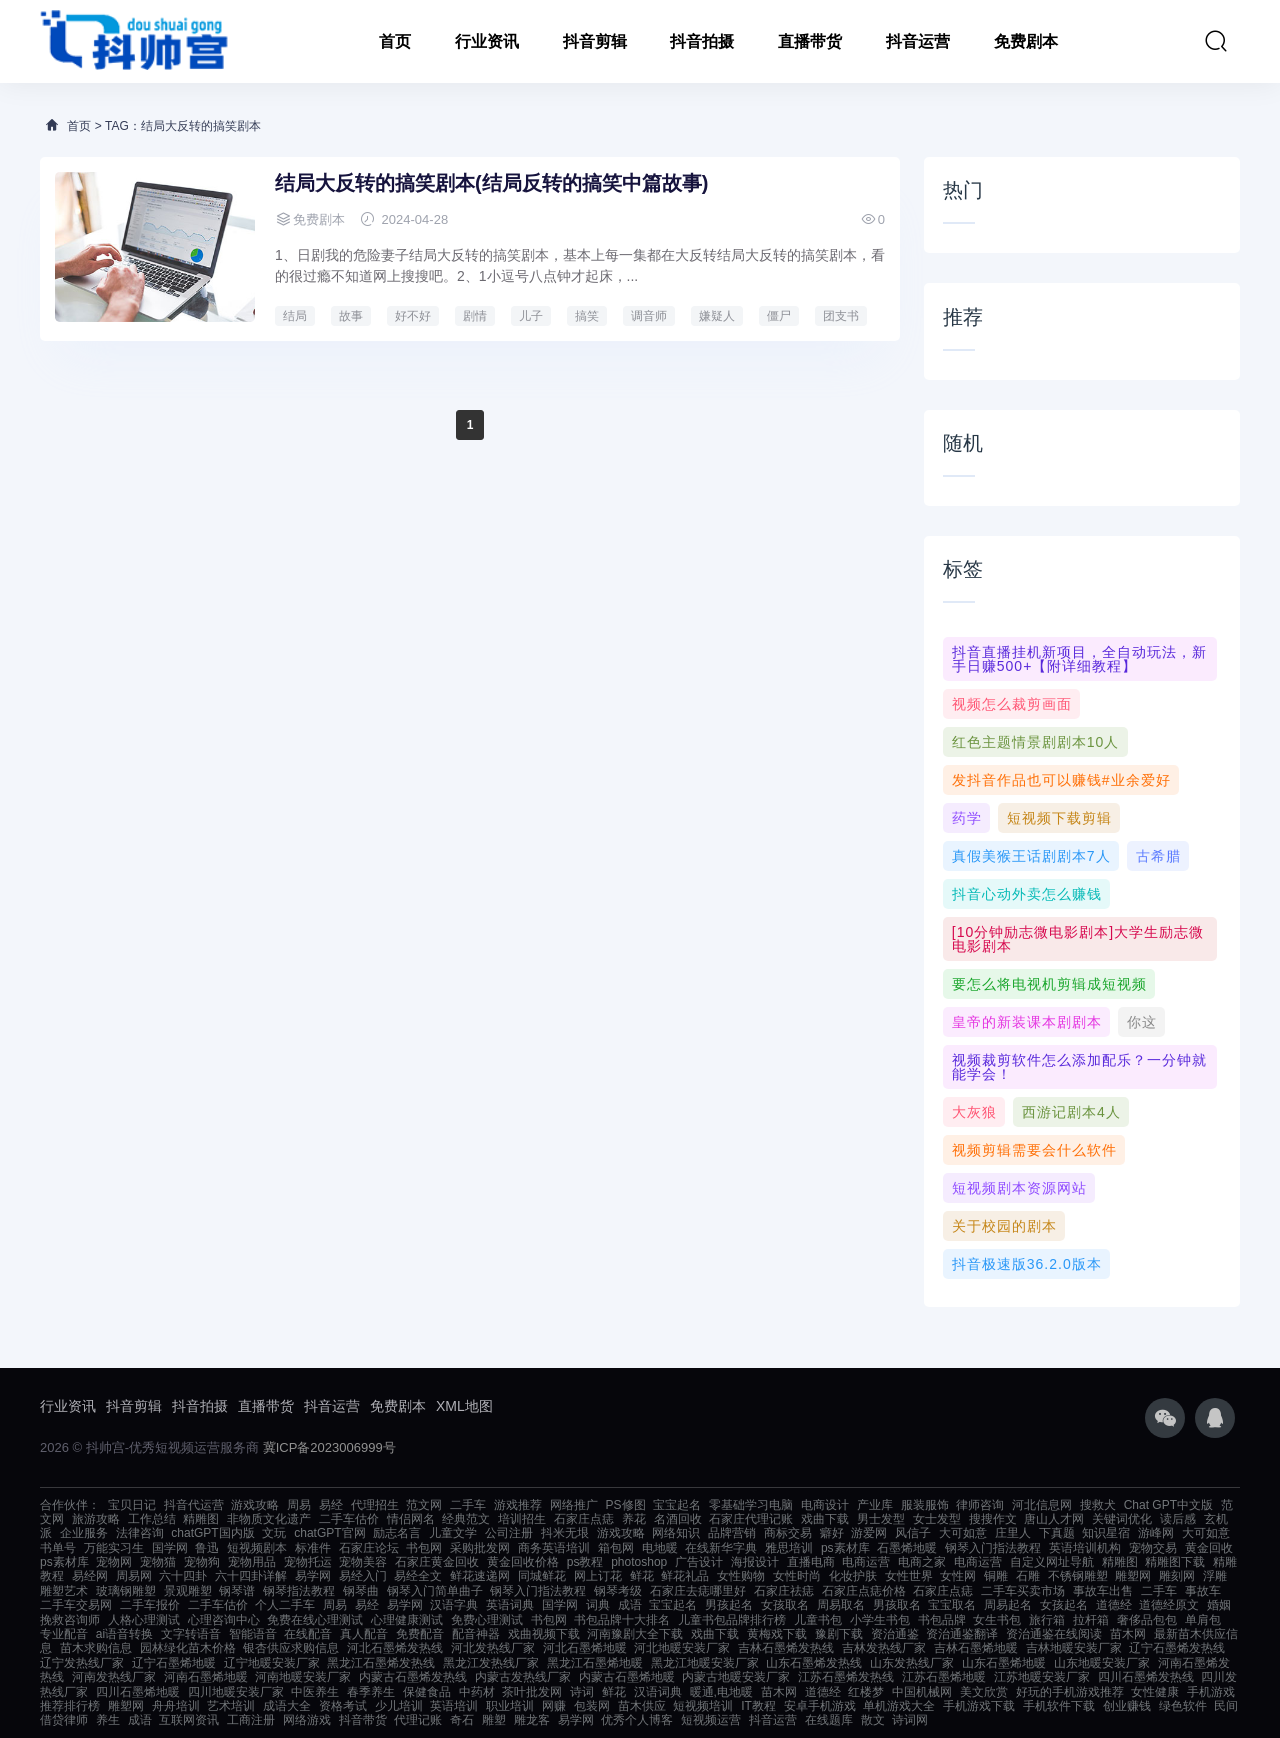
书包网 (424, 1548)
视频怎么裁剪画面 (1012, 704)
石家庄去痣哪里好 (698, 1591)
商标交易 (788, 1533)
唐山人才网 (1054, 1519)
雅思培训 (789, 1548)
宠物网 (114, 1562)
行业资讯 (487, 41)
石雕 (1028, 1576)
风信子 (913, 1533)
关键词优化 (1122, 1519)
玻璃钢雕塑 (126, 1591)
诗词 (582, 1692)
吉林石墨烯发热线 (786, 1648)
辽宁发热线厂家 (82, 1663)
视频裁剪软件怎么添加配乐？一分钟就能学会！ (1079, 1067)
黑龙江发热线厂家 (491, 1663)
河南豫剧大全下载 (635, 1634)
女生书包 (997, 1620)
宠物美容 (363, 1562)
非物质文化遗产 (269, 1519)
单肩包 (1203, 1620)
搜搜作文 (993, 1519)
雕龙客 (532, 1720)
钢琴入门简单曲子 (435, 1591)
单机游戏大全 (899, 1706)
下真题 (1057, 1533)
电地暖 (660, 1548)
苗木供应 (642, 1706)
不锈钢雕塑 (1078, 1576)
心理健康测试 (407, 1620)
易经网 (90, 1576)
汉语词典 (658, 1692)
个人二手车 (285, 1605)
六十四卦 (183, 1576)
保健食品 (427, 1692)
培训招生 (522, 1519)
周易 (299, 1505)
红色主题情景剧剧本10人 (1036, 742)
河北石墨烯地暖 (585, 1648)
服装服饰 (925, 1505)
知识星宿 (1106, 1533)
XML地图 (464, 1406)
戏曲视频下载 (544, 1634)
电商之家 (922, 1562)
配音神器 (476, 1634)
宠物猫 (158, 1562)
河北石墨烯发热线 (395, 1648)
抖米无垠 (565, 1533)
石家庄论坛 (369, 1548)
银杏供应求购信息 (291, 1648)
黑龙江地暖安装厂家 (705, 1663)
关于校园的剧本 (1004, 1226)
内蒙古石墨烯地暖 (627, 1677)
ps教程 (585, 1562)
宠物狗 (202, 1562)
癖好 (832, 1533)
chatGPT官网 (329, 1533)
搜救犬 (1098, 1505)
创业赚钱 (1127, 1706)
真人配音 (364, 1634)
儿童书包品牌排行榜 (732, 1620)
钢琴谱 (237, 1591)
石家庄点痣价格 (864, 1591)
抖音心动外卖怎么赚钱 (1027, 894)
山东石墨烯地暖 (1004, 1663)
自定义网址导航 (1052, 1562)
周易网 (134, 1576)
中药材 (477, 1692)
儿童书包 (818, 1620)
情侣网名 (411, 1519)
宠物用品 (252, 1562)
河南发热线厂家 (114, 1677)
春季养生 (371, 1692)
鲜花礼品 (685, 1576)
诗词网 (910, 1720)
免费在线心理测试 (315, 1620)
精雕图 (201, 1519)
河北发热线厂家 (493, 1648)
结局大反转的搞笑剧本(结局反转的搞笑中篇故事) (491, 183)
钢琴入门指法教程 (993, 1548)
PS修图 (626, 1505)
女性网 (958, 1576)
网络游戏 (307, 1720)
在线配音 (308, 1634)
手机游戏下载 (979, 1706)
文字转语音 (191, 1634)
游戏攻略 (255, 1505)
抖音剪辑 (595, 41)
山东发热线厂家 (912, 1663)
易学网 (313, 1576)
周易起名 (1008, 1605)
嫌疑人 (717, 316)
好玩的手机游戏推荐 (1070, 1692)
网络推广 (574, 1505)
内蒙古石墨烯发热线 (413, 1677)
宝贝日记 (132, 1505)
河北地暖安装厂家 (682, 1648)
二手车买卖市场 (1023, 1591)
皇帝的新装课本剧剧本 (1027, 1022)
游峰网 (1156, 1533)
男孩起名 (729, 1605)
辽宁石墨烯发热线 (1177, 1648)
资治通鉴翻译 (962, 1634)
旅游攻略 (96, 1519)
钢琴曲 (361, 1591)
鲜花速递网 (480, 1576)
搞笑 (587, 316)
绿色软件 (1183, 1706)
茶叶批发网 (532, 1692)
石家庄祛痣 (784, 1591)
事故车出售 (1103, 1591)
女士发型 (937, 1519)
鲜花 (642, 1576)
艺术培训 (231, 1706)
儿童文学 (453, 1533)
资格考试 (343, 1706)
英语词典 (510, 1605)
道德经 (1114, 1605)
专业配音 (64, 1634)
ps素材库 (845, 1548)
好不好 (413, 316)
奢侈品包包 (1147, 1620)
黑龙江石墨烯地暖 (595, 1663)
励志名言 (397, 1533)
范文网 (424, 1505)
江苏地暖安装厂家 (1042, 1677)
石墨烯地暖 (907, 1548)
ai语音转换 (124, 1634)
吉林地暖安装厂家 (1074, 1648)
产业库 (875, 1505)
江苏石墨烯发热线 (846, 1677)
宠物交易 (1153, 1548)
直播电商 (811, 1562)
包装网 (592, 1706)
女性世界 (909, 1576)
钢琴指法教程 (299, 1591)
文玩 (274, 1533)
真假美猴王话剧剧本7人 (1031, 856)
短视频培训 (703, 1706)
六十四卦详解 (251, 1576)
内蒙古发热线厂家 (523, 1677)
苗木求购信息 (96, 1648)
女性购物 (741, 1576)
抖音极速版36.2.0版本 (1027, 1264)
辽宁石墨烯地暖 (174, 1663)
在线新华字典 (721, 1548)
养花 (634, 1519)
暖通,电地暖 (721, 1692)
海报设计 (755, 1562)
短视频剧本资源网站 (1019, 1188)
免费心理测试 (487, 1620)
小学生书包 (880, 1620)
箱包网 (616, 1548)
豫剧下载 (839, 1634)
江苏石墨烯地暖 (944, 1677)
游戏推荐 (518, 1505)
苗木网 (1128, 1634)
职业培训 (510, 1706)
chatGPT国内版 (212, 1533)
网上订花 (598, 1576)
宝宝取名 (952, 1605)
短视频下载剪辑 (1059, 818)
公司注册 (509, 1533)
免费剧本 (1026, 41)
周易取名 (841, 1605)
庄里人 (1013, 1533)
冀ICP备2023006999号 (329, 1447)
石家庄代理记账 (751, 1519)
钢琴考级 (618, 1591)
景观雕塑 (188, 1591)
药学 (967, 818)
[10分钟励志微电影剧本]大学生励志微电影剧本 (1078, 939)
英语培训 (454, 1706)
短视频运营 (711, 1720)
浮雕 (1215, 1576)
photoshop (639, 1562)
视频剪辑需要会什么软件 (1034, 1150)
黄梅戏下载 (777, 1634)
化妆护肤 (853, 1576)
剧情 (475, 316)
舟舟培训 (176, 1706)
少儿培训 (399, 1706)
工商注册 (251, 1720)
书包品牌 (942, 1620)
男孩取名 (897, 1605)
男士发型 (881, 1519)
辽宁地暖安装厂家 (272, 1663)
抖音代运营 (194, 1505)
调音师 (649, 316)
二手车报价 (150, 1605)
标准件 (313, 1548)
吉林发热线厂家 (884, 1648)
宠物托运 (308, 1562)
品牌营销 (732, 1533)
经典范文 (466, 1519)
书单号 (58, 1548)
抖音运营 (918, 41)
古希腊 (1158, 856)
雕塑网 (1133, 1576)
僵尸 (779, 316)
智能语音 (253, 1634)
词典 (598, 1605)
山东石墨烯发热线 (814, 1663)
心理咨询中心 (224, 1620)
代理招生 (375, 1505)
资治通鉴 (895, 1634)
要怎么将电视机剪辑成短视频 (1049, 984)
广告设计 (699, 1562)
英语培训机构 (1085, 1548)
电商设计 (825, 1505)
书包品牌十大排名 (622, 1620)
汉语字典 (454, 1605)
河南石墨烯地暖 (206, 1677)
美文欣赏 (984, 1692)
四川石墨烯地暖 (138, 1692)
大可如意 (963, 1533)
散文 (873, 1720)
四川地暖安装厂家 (236, 1692)
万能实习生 (114, 1548)
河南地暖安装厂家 (303, 1677)
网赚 (554, 1706)
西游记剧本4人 (1071, 1112)
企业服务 (84, 1533)
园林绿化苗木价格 (188, 1648)
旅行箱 (1047, 1620)
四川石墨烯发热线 (1146, 1677)
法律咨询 (140, 1533)
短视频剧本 (257, 1548)
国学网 (170, 1548)
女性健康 (1155, 1692)
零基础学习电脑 (751, 1505)
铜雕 (996, 1576)
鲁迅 (207, 1548)
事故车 (1203, 1591)
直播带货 (810, 41)
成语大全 (287, 1706)
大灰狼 (974, 1112)
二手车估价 (349, 1519)
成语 (630, 1605)
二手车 (468, 1505)
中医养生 (315, 1692)
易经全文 (418, 1576)
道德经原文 (1169, 1605)
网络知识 (676, 1533)
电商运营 (866, 1562)
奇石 (462, 1720)
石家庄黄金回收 (437, 1562)
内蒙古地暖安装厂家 (736, 1677)
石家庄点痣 (584, 1519)
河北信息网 (1042, 1505)
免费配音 (420, 1634)
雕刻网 (1177, 1576)
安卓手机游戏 (820, 1706)
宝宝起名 (677, 1505)
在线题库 (829, 1720)
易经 (331, 1505)
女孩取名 (785, 1605)
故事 (351, 316)
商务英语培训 (554, 1548)
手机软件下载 (1059, 1706)
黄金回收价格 (523, 1562)
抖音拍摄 (702, 41)
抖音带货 (363, 1720)
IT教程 (758, 1706)
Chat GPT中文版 (1168, 1505)
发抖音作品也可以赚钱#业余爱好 (1061, 780)
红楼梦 (866, 1692)
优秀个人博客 (637, 1720)
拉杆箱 (1091, 1620)
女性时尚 (797, 1576)
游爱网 (869, 1533)
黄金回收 (1209, 1548)
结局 (295, 316)
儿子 (531, 316)
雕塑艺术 (64, 1591)
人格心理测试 (144, 1620)
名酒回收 (678, 1519)
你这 (1142, 1022)
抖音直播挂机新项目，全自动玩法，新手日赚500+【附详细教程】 (1079, 659)
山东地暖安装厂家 (1102, 1663)
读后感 (1178, 1519)
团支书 (841, 316)
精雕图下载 (1175, 1562)
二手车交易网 (76, 1605)
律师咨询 (980, 1505)
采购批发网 (480, 1548)
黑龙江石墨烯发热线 (381, 1663)
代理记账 (418, 1720)
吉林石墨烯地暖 (976, 1648)
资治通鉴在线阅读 (1054, 1634)
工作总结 (152, 1519)
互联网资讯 (189, 1720)
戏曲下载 (825, 1519)
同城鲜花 (542, 1576)
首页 (395, 41)
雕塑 (494, 1720)
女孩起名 (1064, 1605)
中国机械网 (922, 1692)
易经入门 (363, 1576)
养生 (108, 1720)
